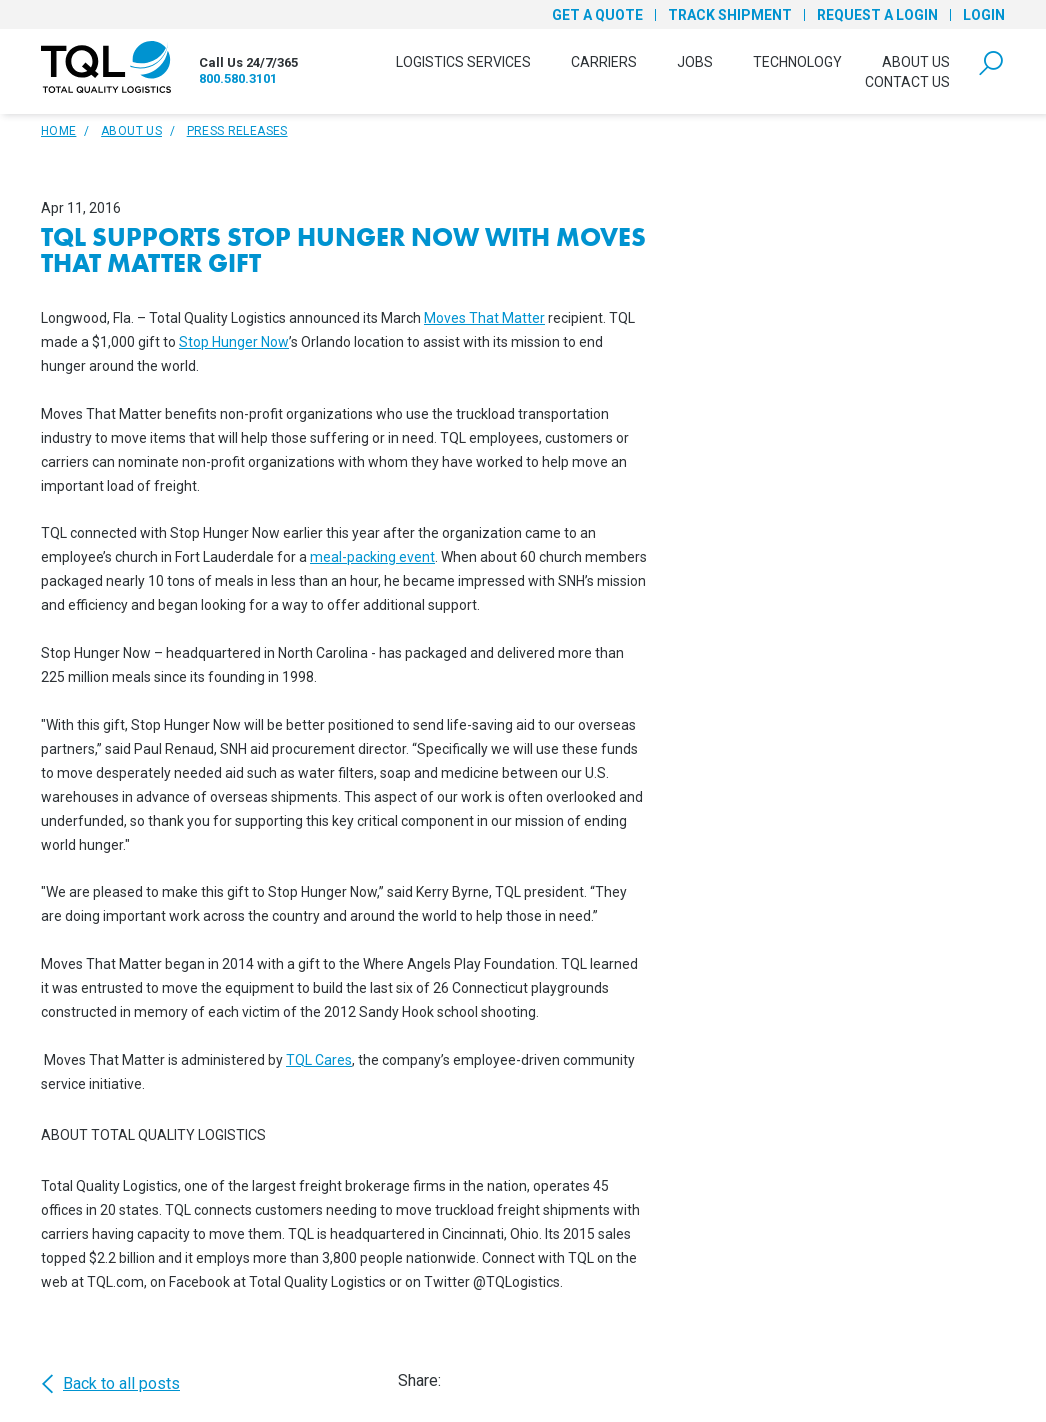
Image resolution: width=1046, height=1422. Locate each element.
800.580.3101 (238, 78)
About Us (916, 62)
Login (984, 15)
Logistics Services (463, 62)
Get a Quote (597, 15)
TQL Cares (319, 1060)
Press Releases (237, 131)
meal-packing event (372, 557)
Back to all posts (110, 1384)
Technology (797, 62)
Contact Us (907, 82)
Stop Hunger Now (234, 342)
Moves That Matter (484, 318)
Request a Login (877, 15)
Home (58, 131)
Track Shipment (730, 15)
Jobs (695, 62)
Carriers (604, 62)
